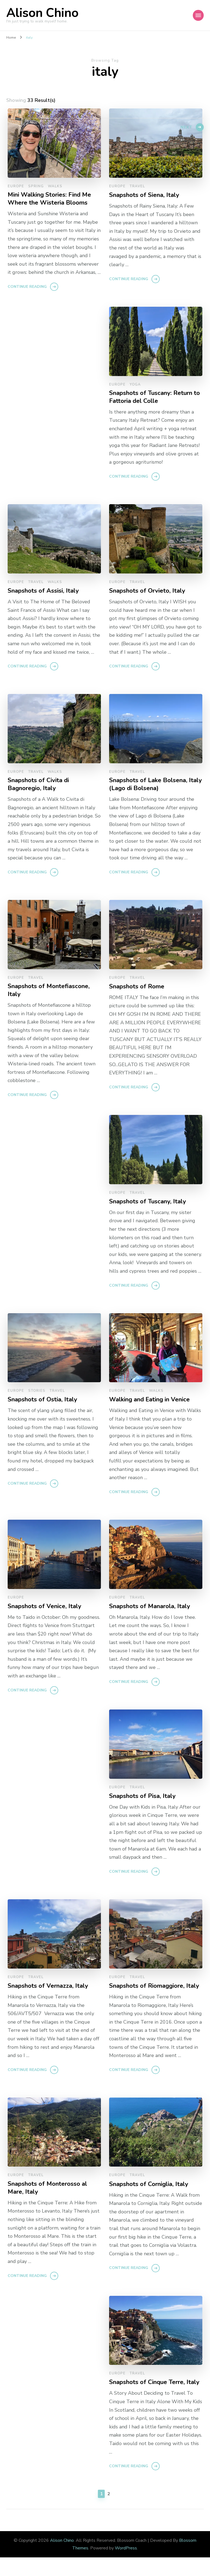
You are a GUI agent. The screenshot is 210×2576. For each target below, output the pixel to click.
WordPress (126, 2567)
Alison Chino (42, 13)
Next (183, 133)
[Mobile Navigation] (198, 15)
